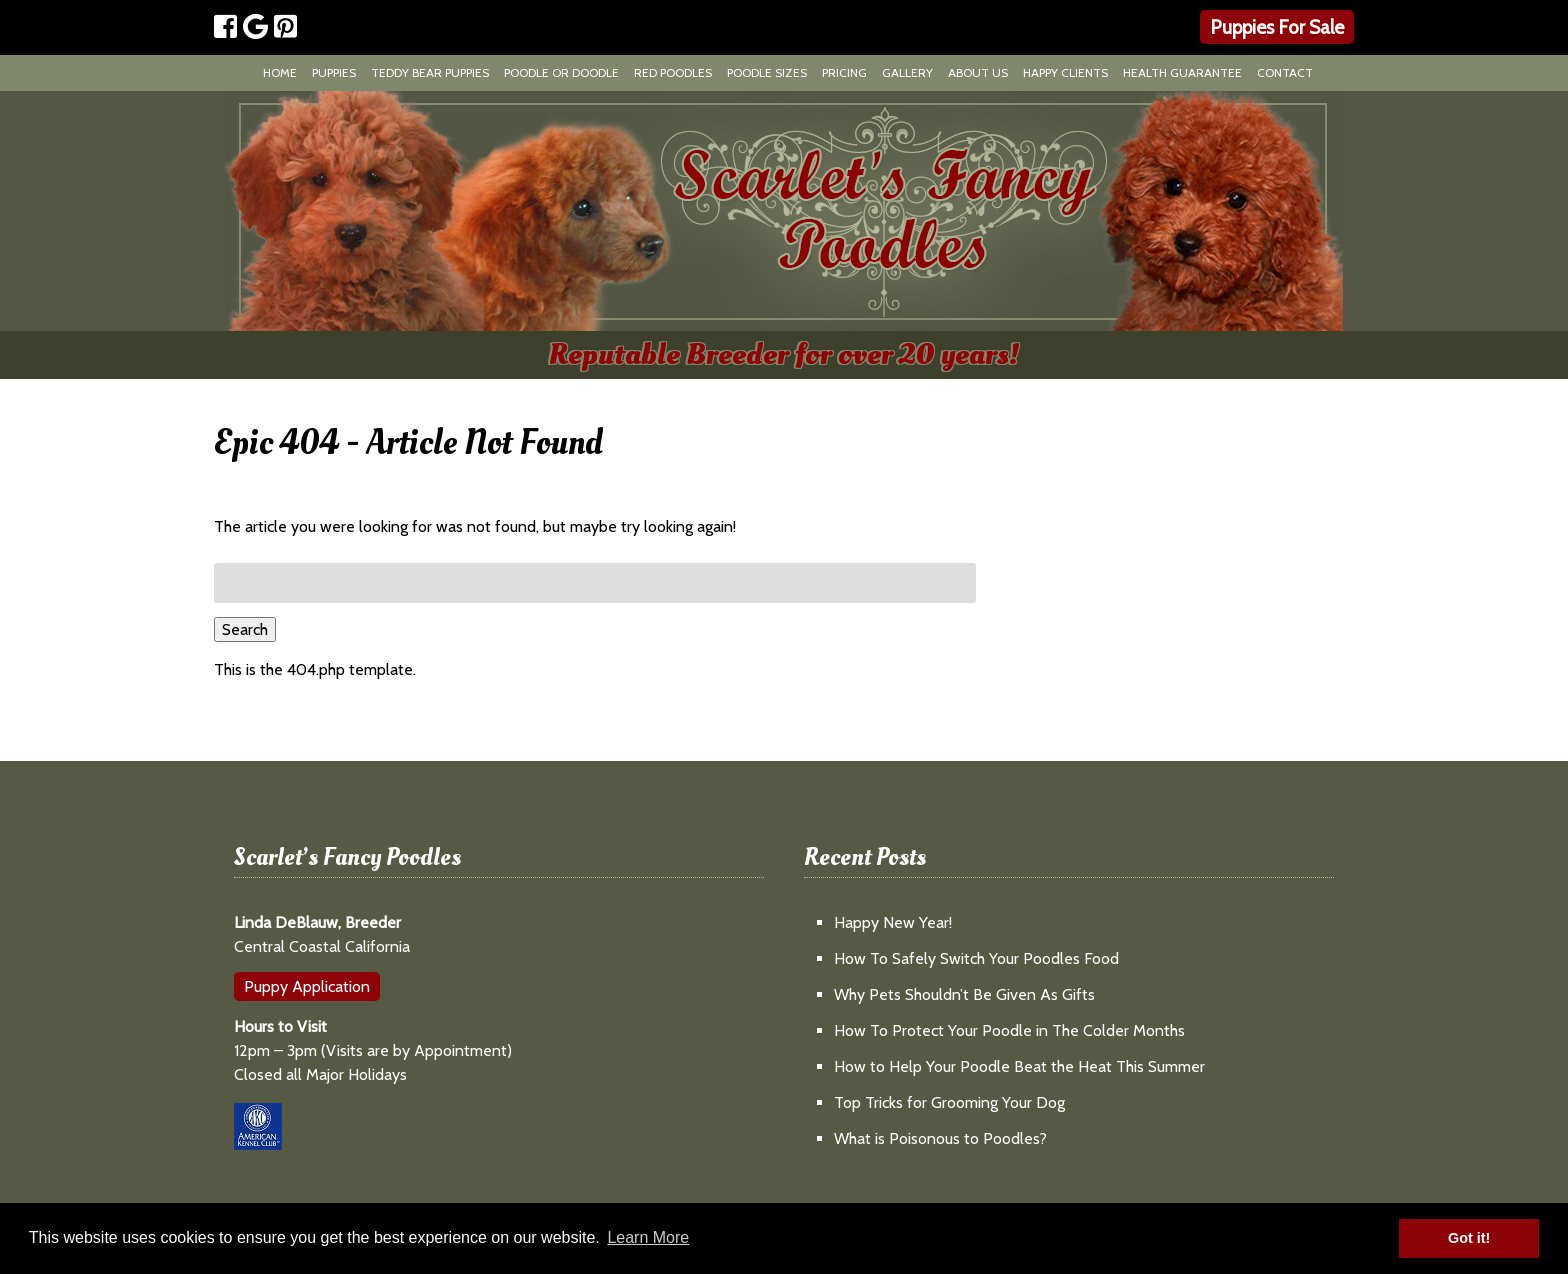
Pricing (844, 72)
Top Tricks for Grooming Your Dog (949, 1102)
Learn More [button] (648, 1237)
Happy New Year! (893, 922)
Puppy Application (307, 986)
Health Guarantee (1182, 72)
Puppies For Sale (1277, 27)
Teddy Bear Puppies (430, 72)
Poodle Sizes (767, 72)
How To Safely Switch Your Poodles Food (976, 958)
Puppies (334, 72)
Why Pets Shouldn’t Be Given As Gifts (964, 994)
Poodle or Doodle (561, 72)
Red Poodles (673, 72)
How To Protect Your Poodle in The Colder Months (1009, 1030)
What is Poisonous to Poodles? (940, 1138)
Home (280, 72)
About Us (978, 72)
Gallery (907, 72)
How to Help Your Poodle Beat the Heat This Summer (1019, 1066)
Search (245, 629)
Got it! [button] (1469, 1238)
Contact (1285, 72)
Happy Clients (1065, 72)
